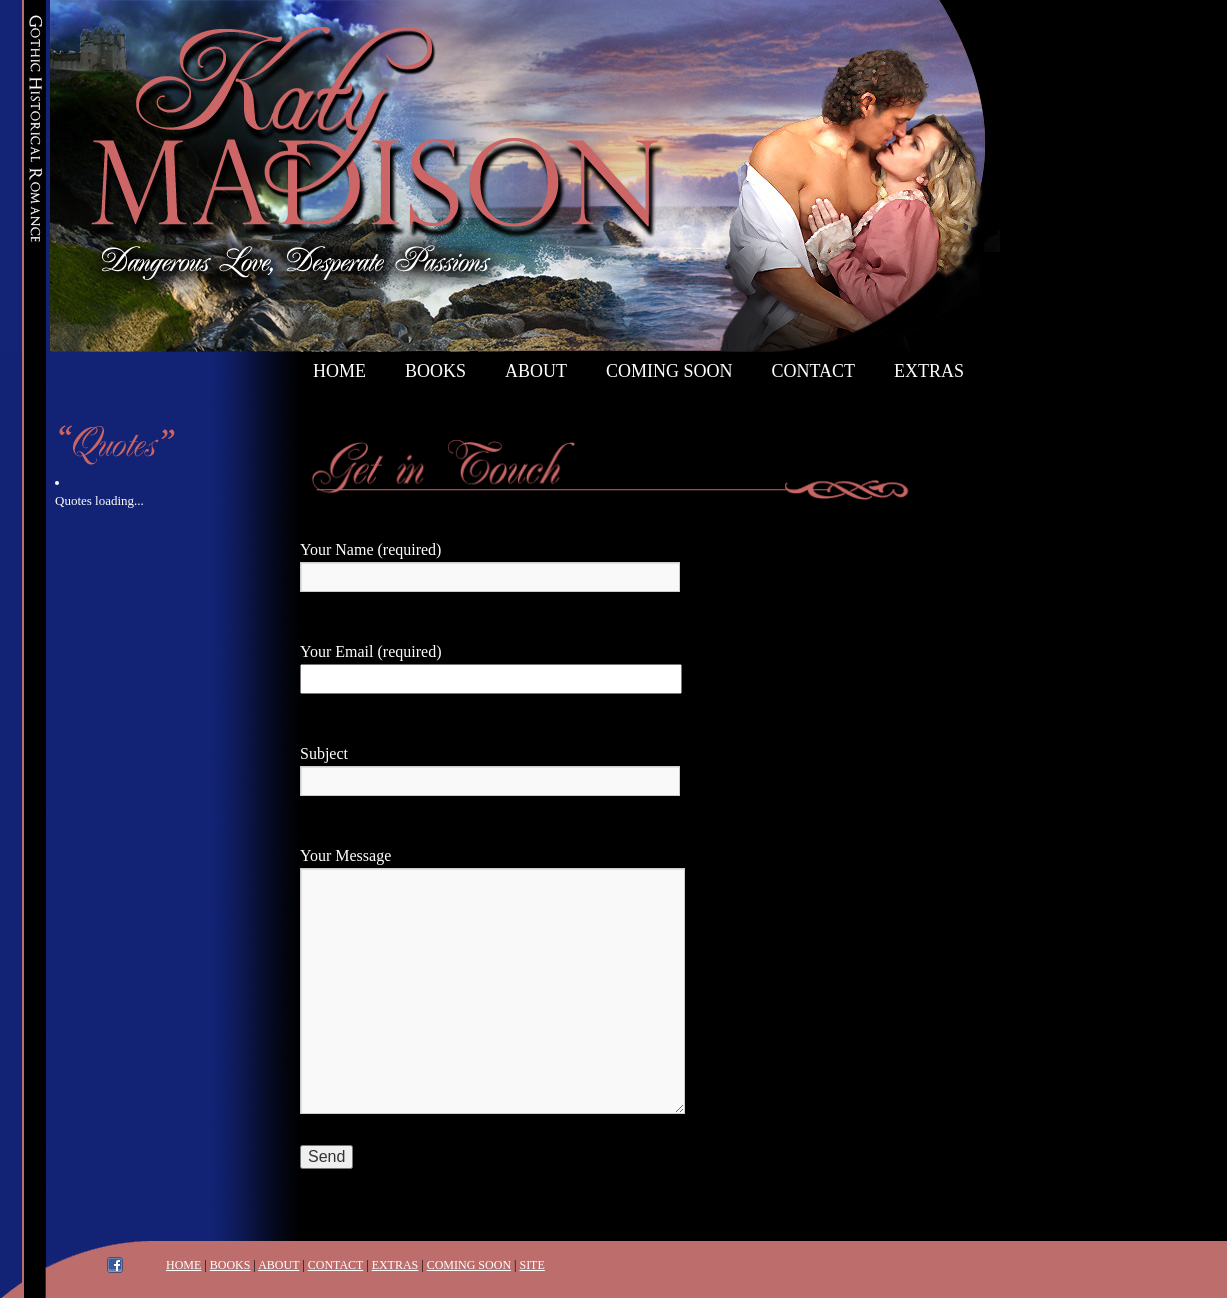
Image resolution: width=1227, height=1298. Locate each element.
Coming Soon (669, 371)
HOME (183, 1265)
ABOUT (278, 1265)
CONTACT (336, 1265)
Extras (929, 371)
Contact (814, 371)
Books (435, 371)
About (536, 371)
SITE (531, 1265)
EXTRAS (395, 1265)
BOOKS (230, 1265)
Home (339, 371)
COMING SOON (469, 1265)
